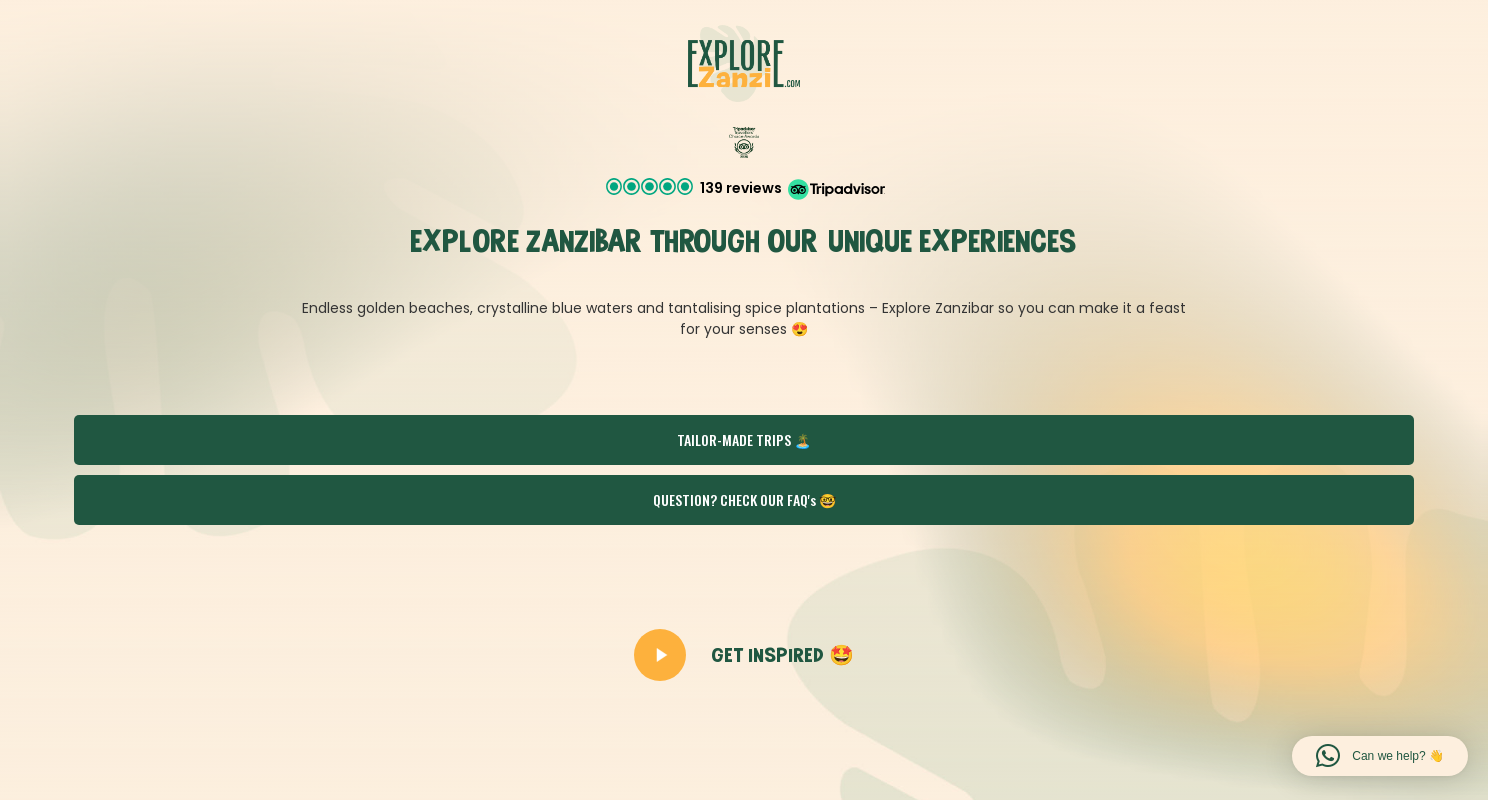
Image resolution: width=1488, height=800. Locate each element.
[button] (744, 189)
